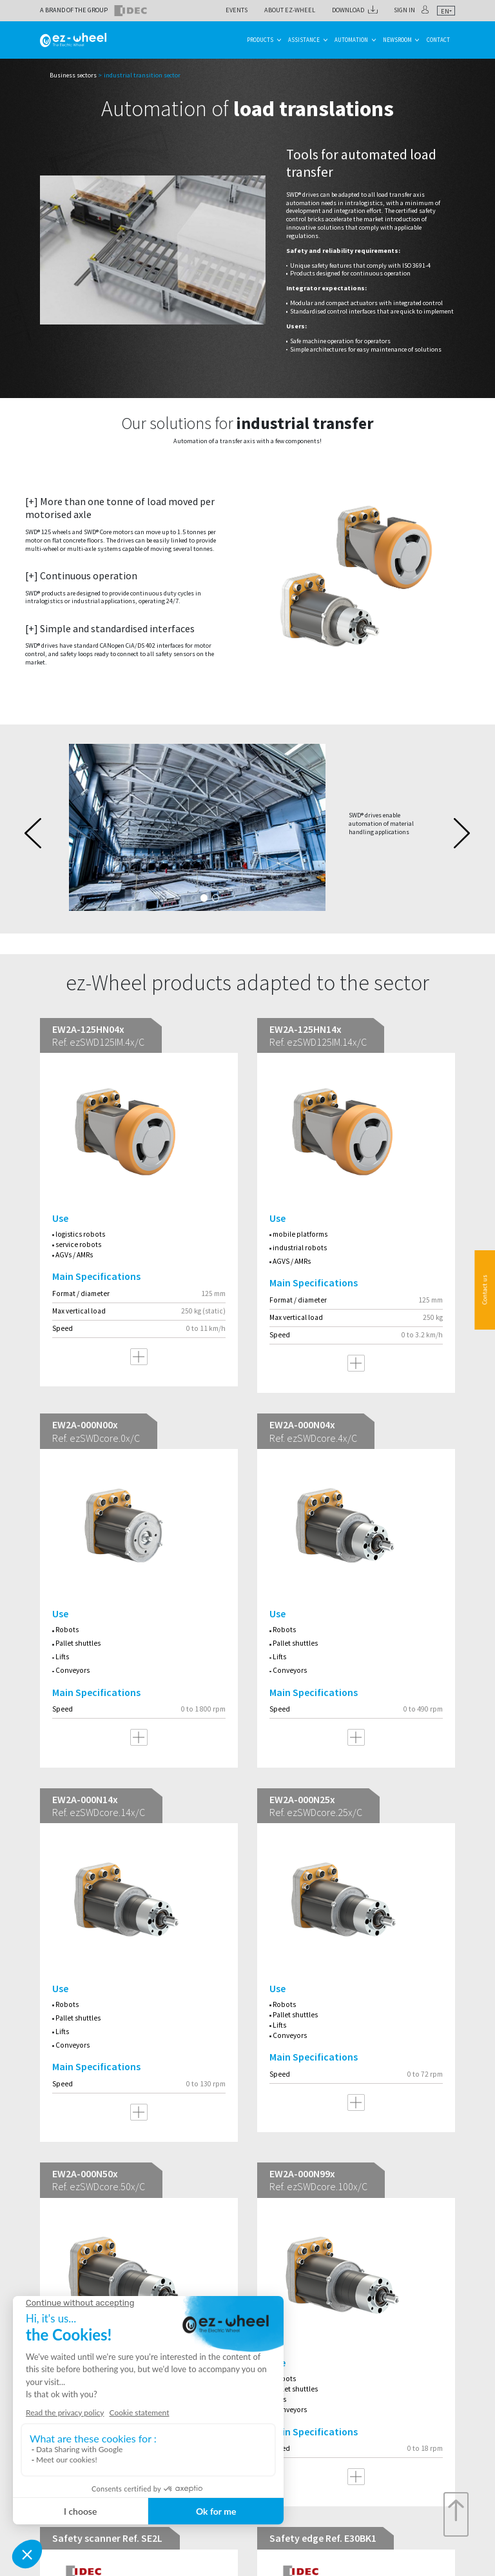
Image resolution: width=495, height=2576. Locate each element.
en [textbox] (445, 11)
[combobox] (446, 10)
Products (260, 39)
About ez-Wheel (289, 10)
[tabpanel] (247, 828)
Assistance (304, 39)
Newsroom (397, 39)
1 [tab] (204, 897)
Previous (32, 833)
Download (348, 10)
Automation (351, 39)
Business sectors (73, 75)
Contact (438, 39)
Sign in (404, 10)
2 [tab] (215, 897)
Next (462, 833)
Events (237, 10)
